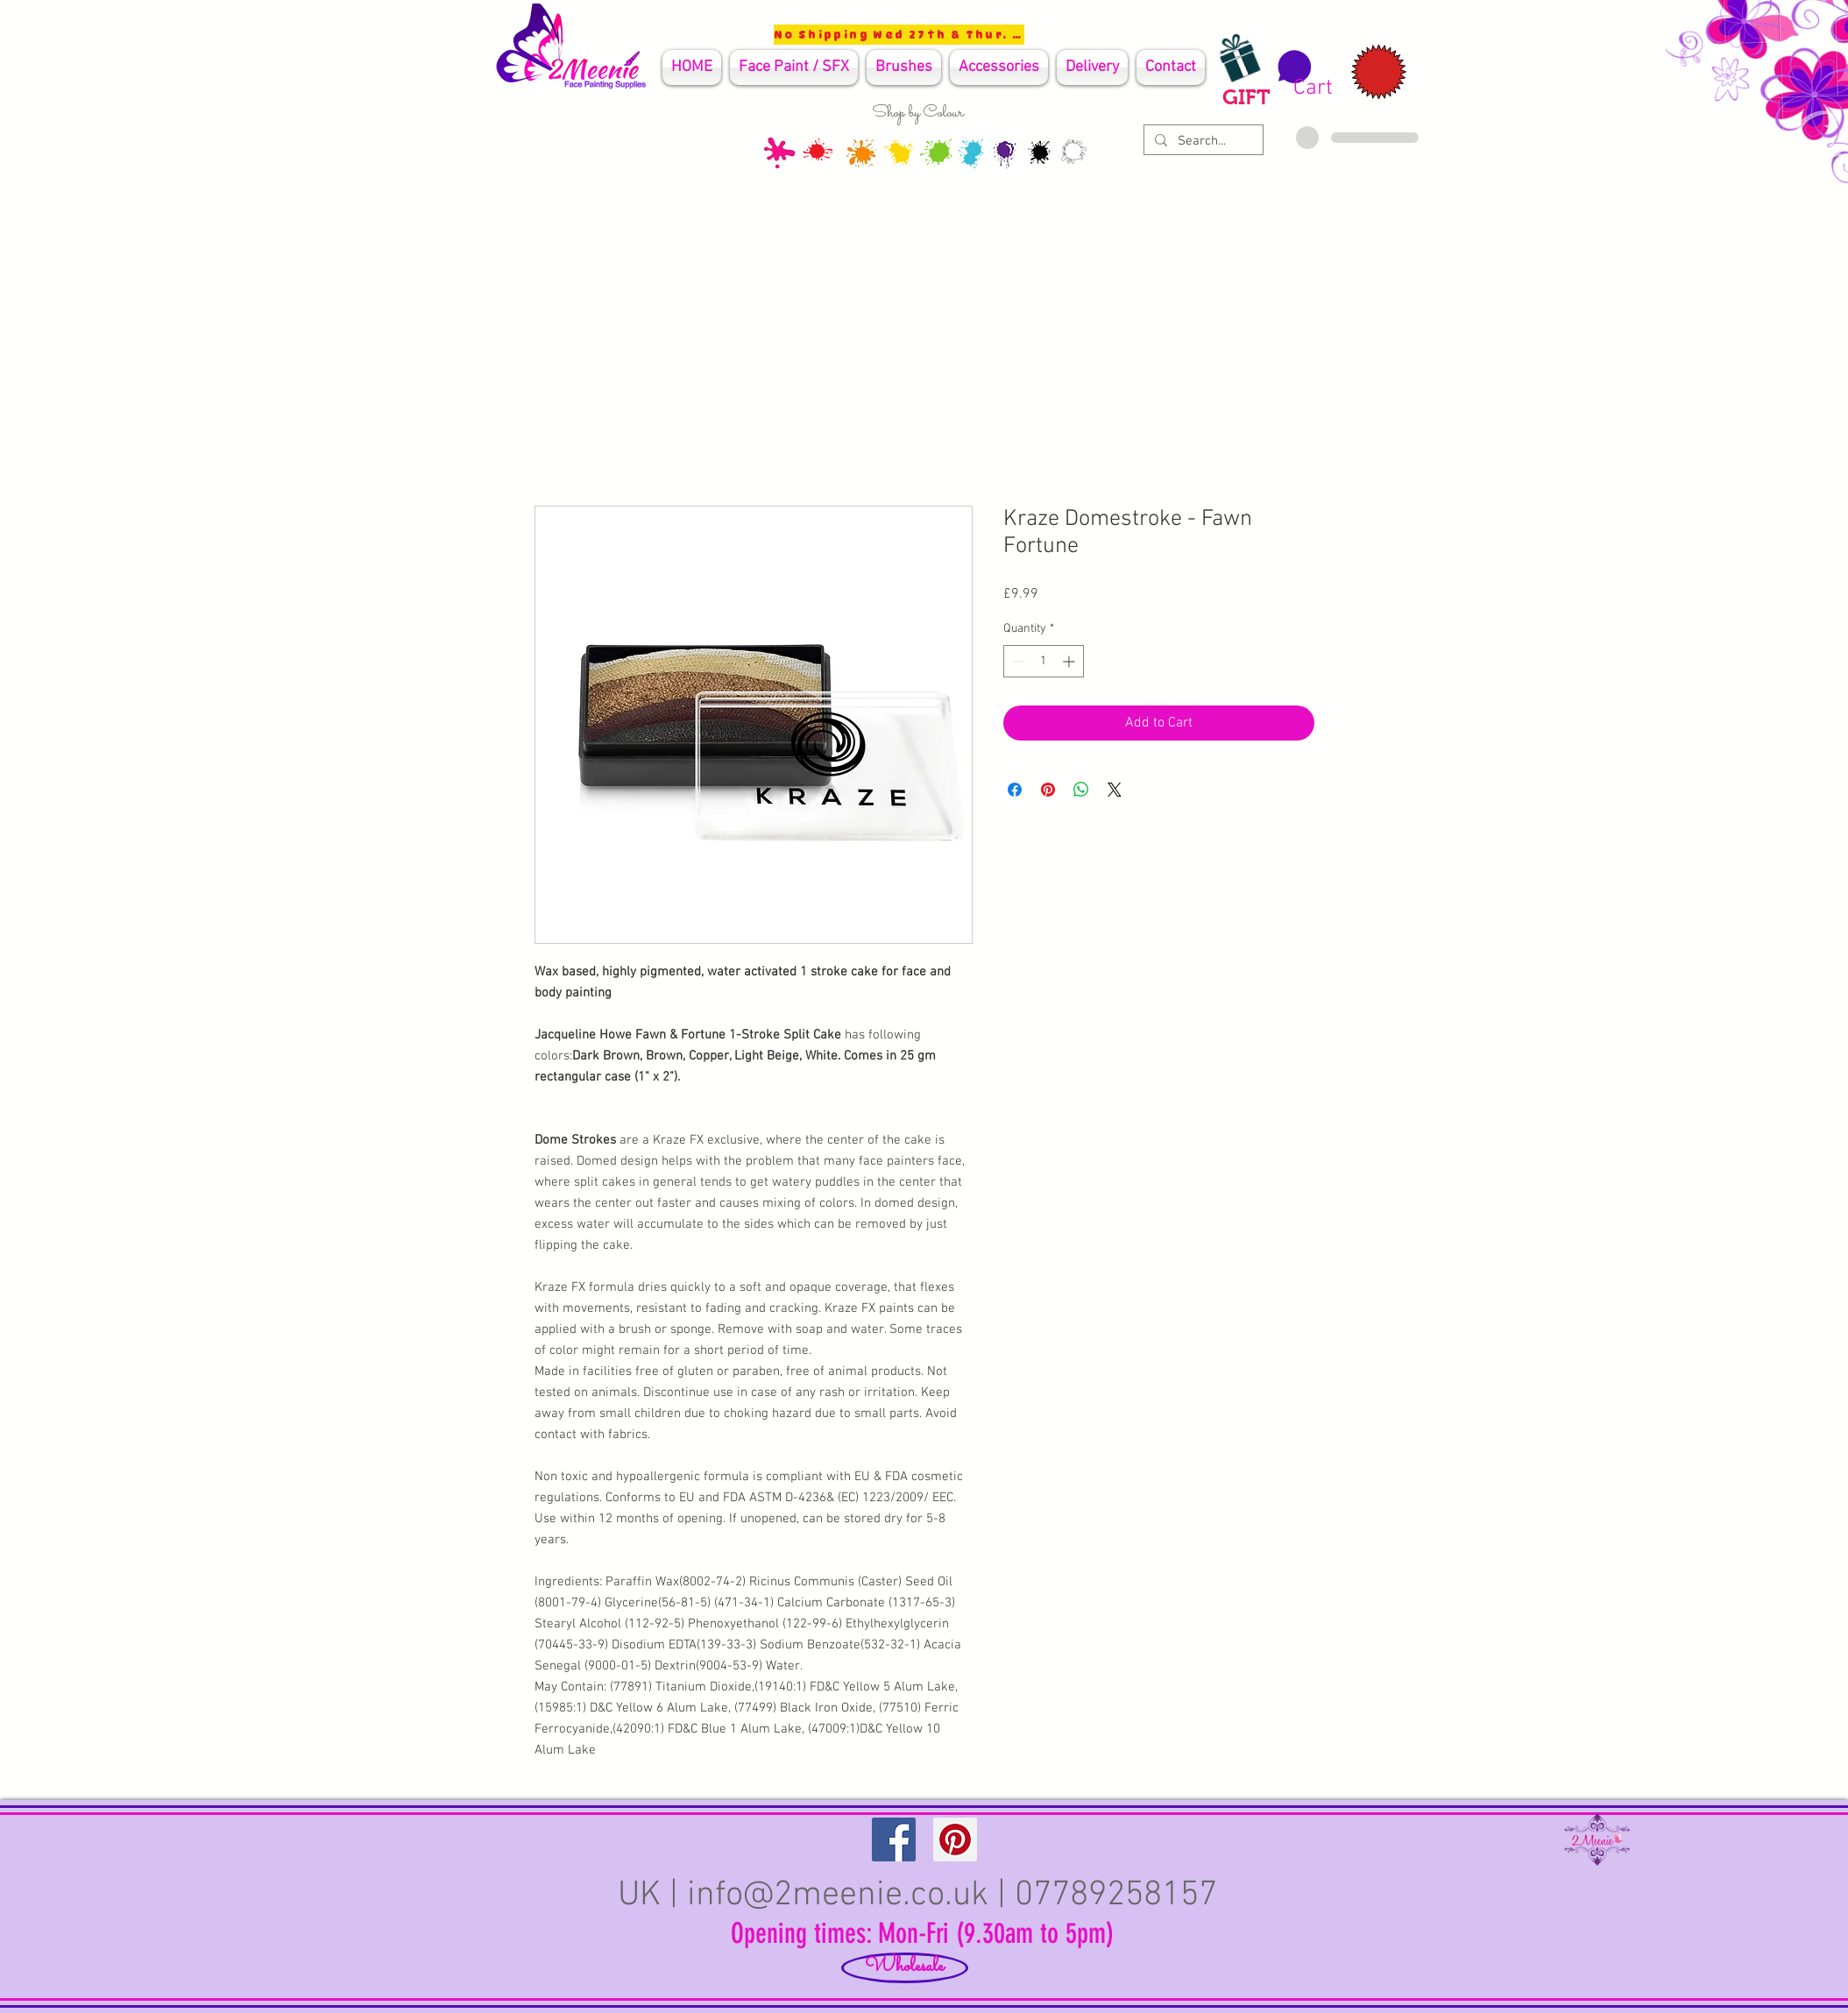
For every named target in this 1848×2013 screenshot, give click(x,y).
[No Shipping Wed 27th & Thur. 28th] (899, 35)
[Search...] (1202, 141)
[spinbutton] (1043, 661)
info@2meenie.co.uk (837, 1896)
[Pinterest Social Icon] (955, 1839)
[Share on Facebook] (1014, 789)
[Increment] (1070, 661)
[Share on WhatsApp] (1081, 789)
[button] (1302, 74)
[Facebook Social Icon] (894, 1839)
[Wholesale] (904, 1968)
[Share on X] (1114, 789)
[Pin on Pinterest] (1048, 789)
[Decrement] (1017, 661)
